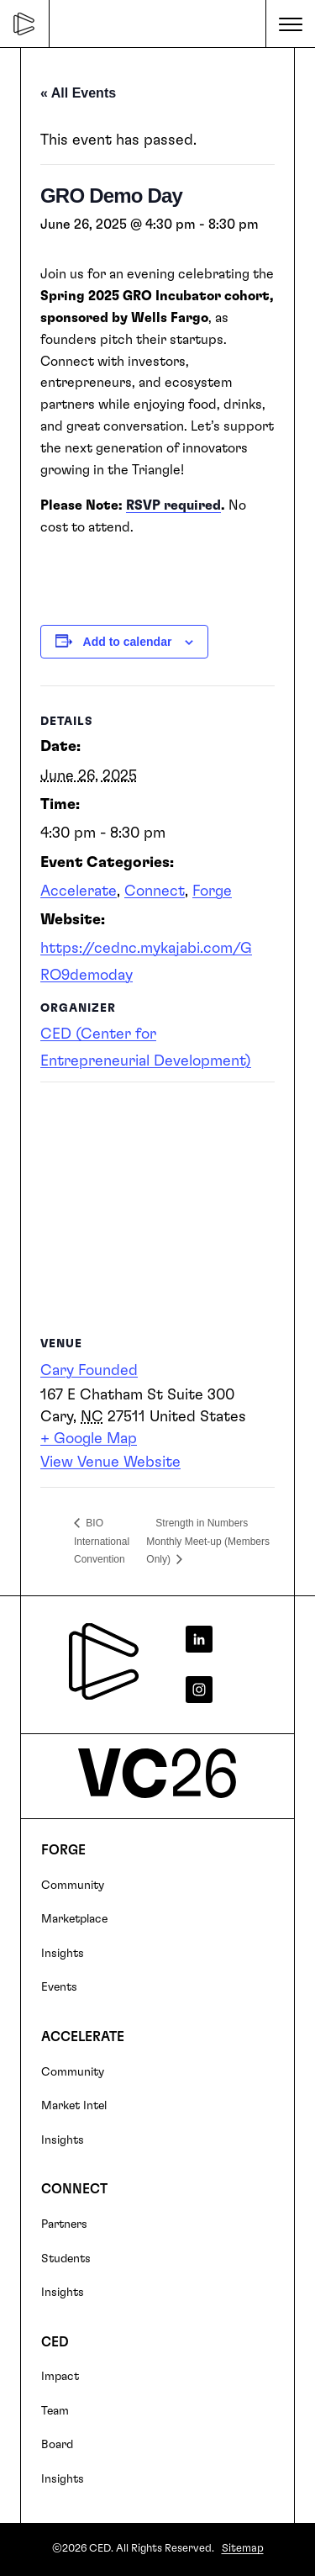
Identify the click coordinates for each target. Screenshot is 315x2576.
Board (57, 2445)
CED (55, 2342)
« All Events (78, 93)
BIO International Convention (101, 1541)
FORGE (63, 1850)
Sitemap (243, 2548)
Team (55, 2411)
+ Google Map (88, 1439)
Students (66, 2259)
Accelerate (78, 891)
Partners (64, 2224)
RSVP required (173, 505)
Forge (212, 891)
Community (72, 1885)
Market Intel (74, 2106)
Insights (62, 1954)
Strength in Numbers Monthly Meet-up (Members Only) (208, 1541)
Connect (154, 891)
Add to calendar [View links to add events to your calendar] (127, 641)
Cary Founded (89, 1370)
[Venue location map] (157, 1203)
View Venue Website (110, 1462)
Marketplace (74, 1919)
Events (59, 1987)
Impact (60, 2377)
